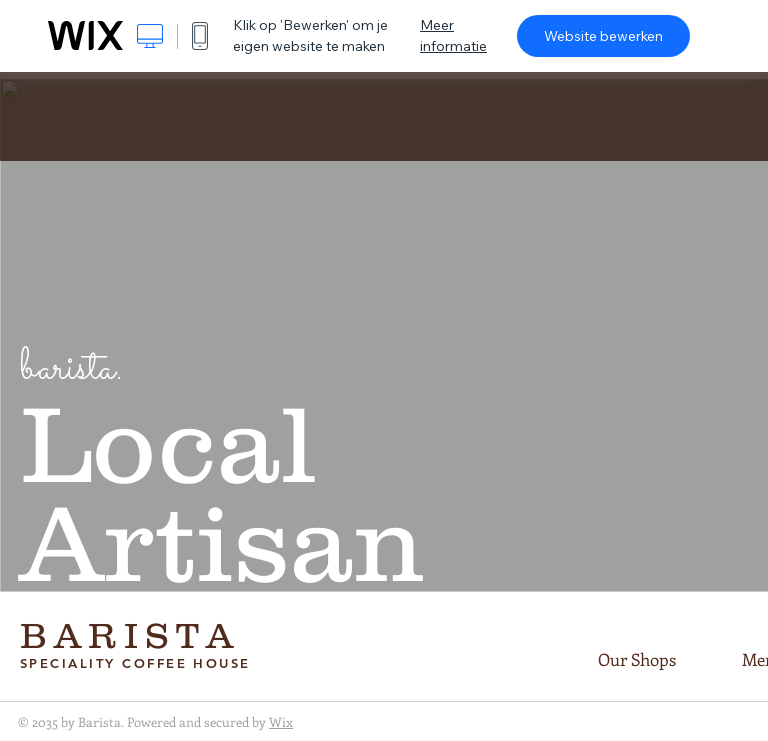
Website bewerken (603, 36)
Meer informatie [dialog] (453, 35)
